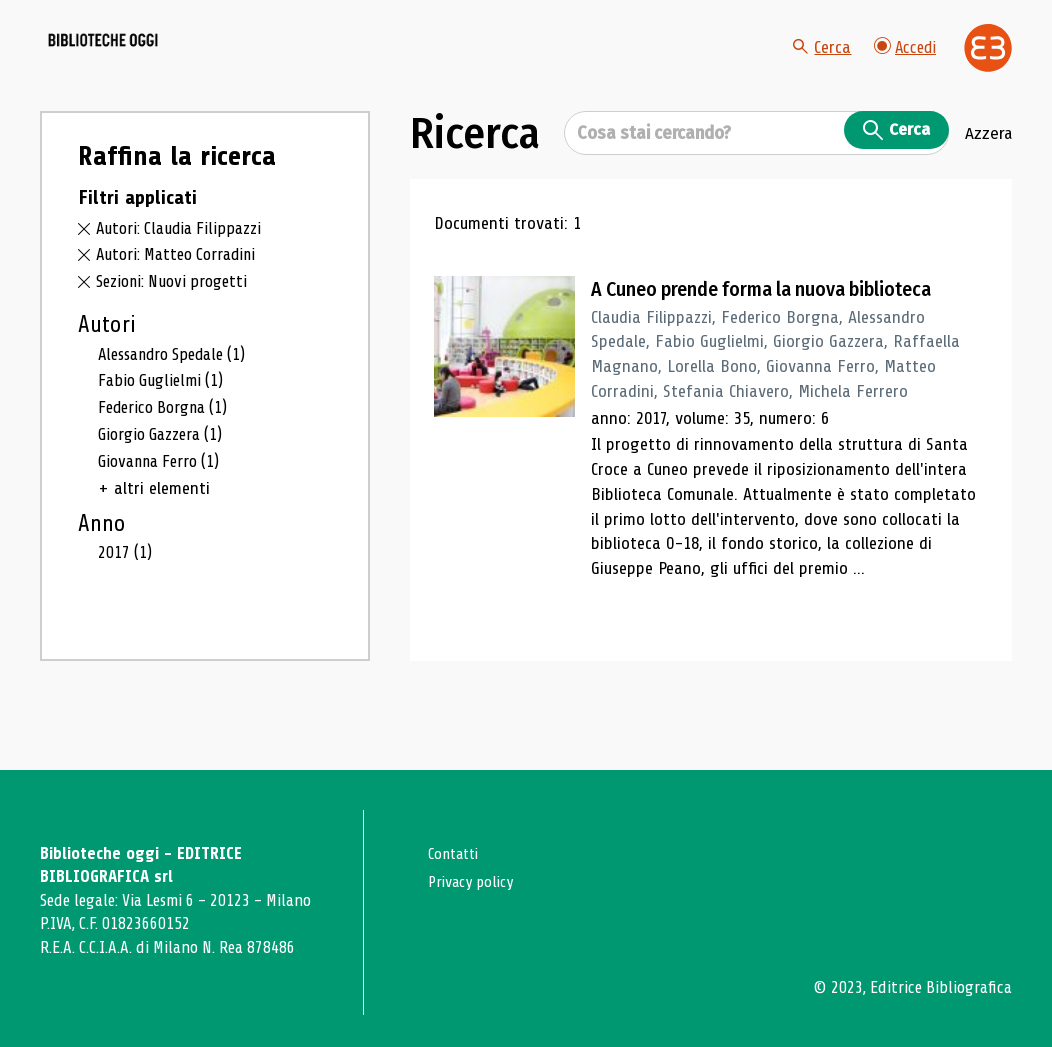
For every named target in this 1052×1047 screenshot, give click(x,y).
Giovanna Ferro (165, 509)
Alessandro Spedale (179, 399)
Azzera (988, 179)
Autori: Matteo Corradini (182, 300)
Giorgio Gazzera (166, 482)
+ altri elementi (154, 537)
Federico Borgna (169, 454)
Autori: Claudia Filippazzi (182, 274)
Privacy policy (475, 881)
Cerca (817, 70)
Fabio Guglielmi (165, 427)
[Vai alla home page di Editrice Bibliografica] (988, 71)
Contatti (456, 853)
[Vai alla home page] (152, 71)
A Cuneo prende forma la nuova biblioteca (785, 335)
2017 (126, 601)
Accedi (903, 69)
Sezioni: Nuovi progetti (177, 327)
